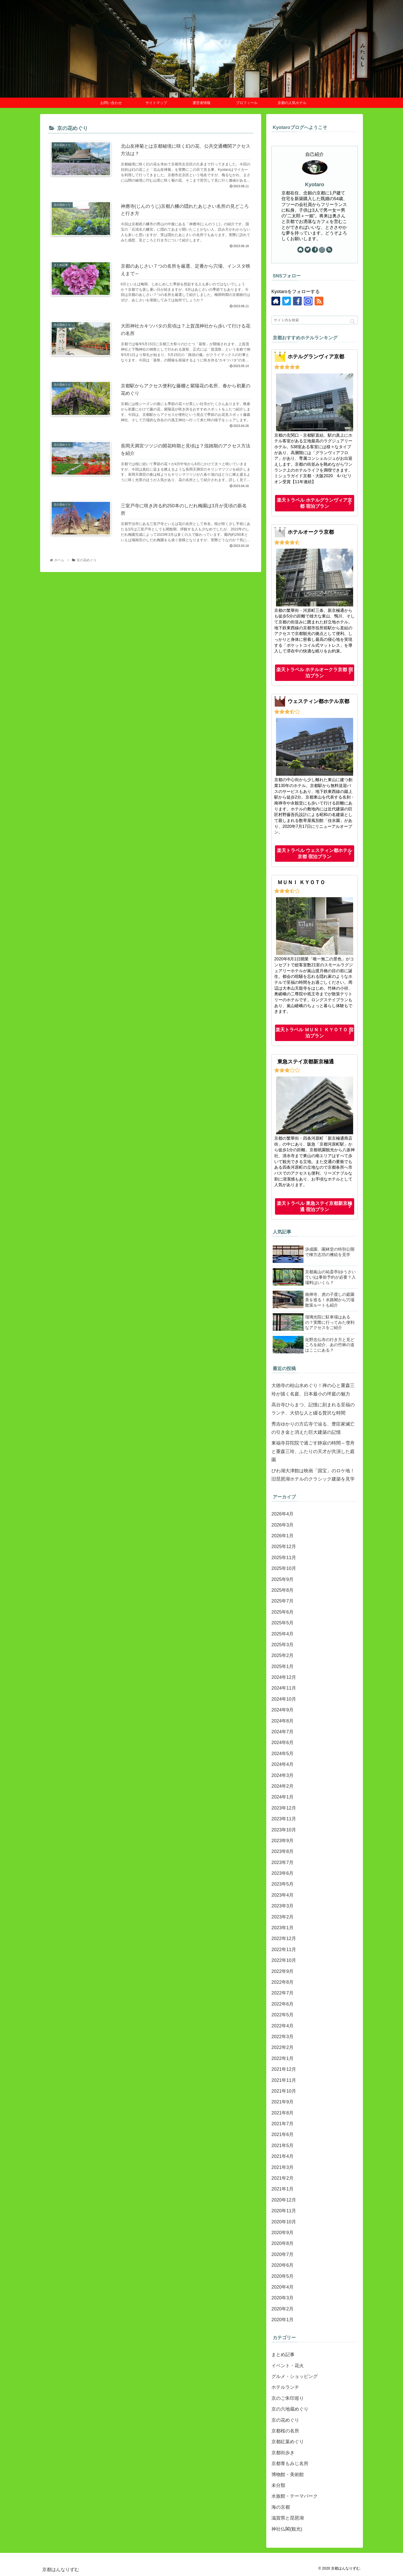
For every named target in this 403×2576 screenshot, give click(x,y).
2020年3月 (282, 2297)
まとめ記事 (283, 2354)
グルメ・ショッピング (294, 2376)
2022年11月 (283, 1949)
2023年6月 (282, 1873)
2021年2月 (282, 2178)
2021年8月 (282, 2112)
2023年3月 (282, 1905)
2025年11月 (283, 1557)
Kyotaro (314, 184)
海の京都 (280, 2507)
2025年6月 (282, 1612)
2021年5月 (282, 2145)
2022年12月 (283, 1938)
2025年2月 (282, 1655)
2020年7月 (282, 2254)
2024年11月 (283, 1688)
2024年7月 (282, 1731)
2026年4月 (282, 1513)
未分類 (278, 2485)
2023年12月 (283, 1808)
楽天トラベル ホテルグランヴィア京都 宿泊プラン (314, 503)
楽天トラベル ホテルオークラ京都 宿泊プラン (314, 672)
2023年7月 (282, 1862)
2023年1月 (282, 1927)
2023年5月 (282, 1884)
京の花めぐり (285, 2420)
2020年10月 (283, 2221)
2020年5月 (282, 2276)
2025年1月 (282, 1666)
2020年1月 (282, 2319)
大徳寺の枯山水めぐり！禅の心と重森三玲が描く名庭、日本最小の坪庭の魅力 (313, 1389)
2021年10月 (283, 2091)
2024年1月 (282, 1797)
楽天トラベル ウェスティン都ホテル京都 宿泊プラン (314, 853)
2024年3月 (282, 1775)
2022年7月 (282, 1993)
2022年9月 (282, 1971)
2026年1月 (282, 1535)
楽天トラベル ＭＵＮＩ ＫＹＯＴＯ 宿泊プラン (314, 1032)
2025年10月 (283, 1568)
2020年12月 (283, 2200)
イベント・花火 (287, 2365)
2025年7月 (282, 1601)
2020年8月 (282, 2243)
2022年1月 (282, 2058)
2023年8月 (282, 1851)
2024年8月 (282, 1720)
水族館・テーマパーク (294, 2496)
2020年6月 (282, 2265)
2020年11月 (283, 2210)
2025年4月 (282, 1633)
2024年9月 (282, 1709)
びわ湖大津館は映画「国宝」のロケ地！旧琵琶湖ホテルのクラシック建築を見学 (313, 1475)
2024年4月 (282, 1764)
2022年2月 (282, 2047)
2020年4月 (282, 2287)
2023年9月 (282, 1840)
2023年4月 (282, 1895)
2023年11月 (283, 1818)
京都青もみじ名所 (289, 2463)
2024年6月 (282, 1742)
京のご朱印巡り (287, 2398)
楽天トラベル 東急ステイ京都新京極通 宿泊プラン (314, 1206)
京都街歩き (283, 2452)
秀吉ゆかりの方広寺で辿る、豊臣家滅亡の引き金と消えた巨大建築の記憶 (313, 1428)
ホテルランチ (285, 2387)
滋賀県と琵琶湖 (287, 2518)
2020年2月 (282, 2308)
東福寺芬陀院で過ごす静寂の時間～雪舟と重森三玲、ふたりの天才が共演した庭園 (313, 1451)
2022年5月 (282, 2014)
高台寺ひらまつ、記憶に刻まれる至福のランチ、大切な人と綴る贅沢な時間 (313, 1409)
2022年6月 (282, 2004)
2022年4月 (282, 2025)
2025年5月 (282, 1622)
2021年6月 (282, 2134)
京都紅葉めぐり (287, 2441)
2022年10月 (283, 1960)
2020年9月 (282, 2232)
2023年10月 (283, 1829)
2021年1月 (282, 2188)
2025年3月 (282, 1644)
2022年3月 (282, 2036)
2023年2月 (282, 1916)
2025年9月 (282, 1579)
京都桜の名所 (285, 2430)
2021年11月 (283, 2080)
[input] (314, 320)
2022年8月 (282, 1982)
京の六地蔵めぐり (289, 2409)
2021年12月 (283, 2069)
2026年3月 (282, 1525)
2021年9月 (282, 2101)
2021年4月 (282, 2156)
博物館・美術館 (287, 2474)
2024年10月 (283, 1699)
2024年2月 (282, 1786)
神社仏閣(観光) (286, 2529)
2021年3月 (282, 2167)
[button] (352, 321)
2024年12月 (283, 1677)
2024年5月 (282, 1753)
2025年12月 (283, 1546)
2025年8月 (282, 1590)
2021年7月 (282, 2123)
